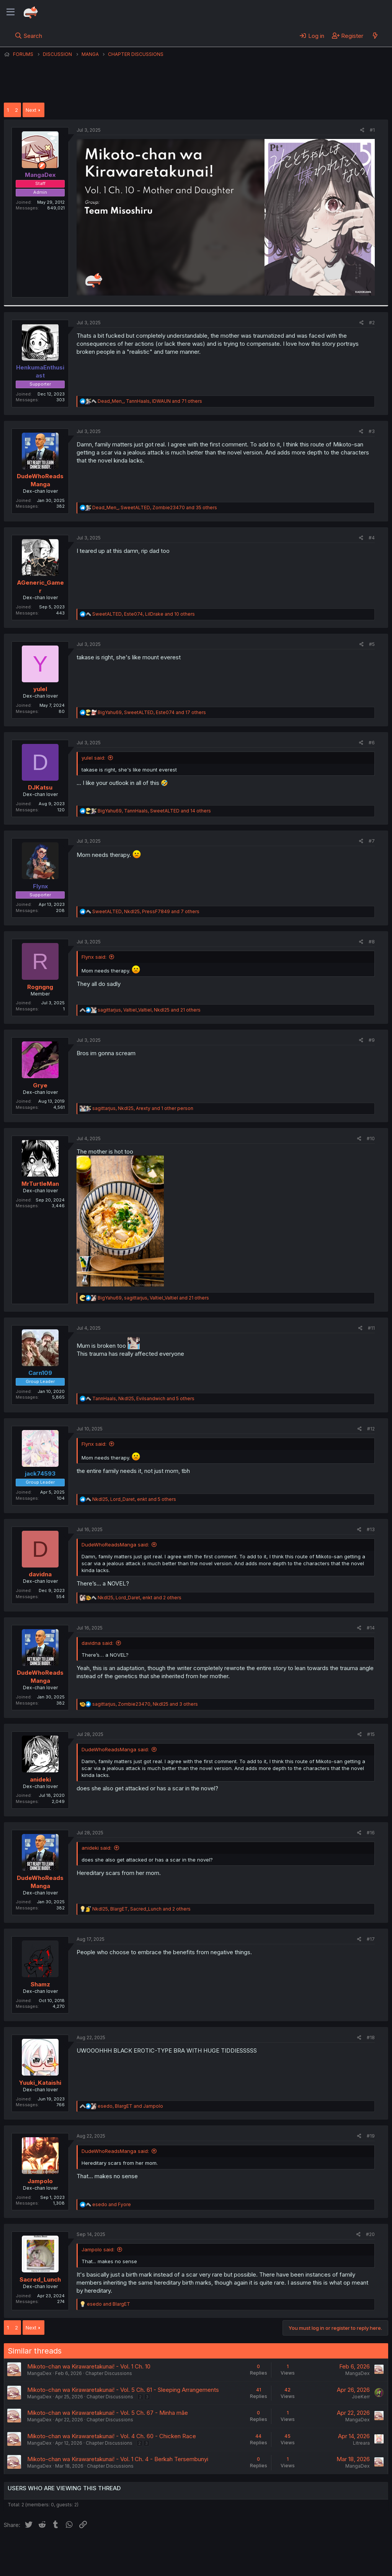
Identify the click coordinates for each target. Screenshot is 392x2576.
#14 (371, 1628)
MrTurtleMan (40, 1183)
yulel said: (93, 758)
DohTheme (315, 2565)
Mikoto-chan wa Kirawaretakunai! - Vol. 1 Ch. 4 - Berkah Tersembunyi (117, 2459)
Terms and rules (146, 2549)
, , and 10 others (143, 614)
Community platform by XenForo (325, 2559)
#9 (372, 1040)
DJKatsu (40, 787)
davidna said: (97, 1643)
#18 (371, 2037)
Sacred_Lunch (40, 2279)
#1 (372, 130)
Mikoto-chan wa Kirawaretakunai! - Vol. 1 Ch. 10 (88, 2366)
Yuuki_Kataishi (40, 2082)
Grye (40, 1085)
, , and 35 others (154, 507)
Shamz (40, 1984)
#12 (371, 1429)
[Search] (28, 36)
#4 (372, 538)
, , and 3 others (145, 1704)
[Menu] (11, 12)
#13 (371, 1529)
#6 (372, 742)
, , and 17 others (152, 712)
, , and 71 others (150, 401)
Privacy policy (191, 2549)
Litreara (361, 2443)
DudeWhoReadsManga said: (115, 1544)
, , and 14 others (154, 811)
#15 (371, 1734)
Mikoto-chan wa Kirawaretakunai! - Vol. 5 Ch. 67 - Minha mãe (107, 2412)
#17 (371, 1939)
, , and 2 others (139, 1597)
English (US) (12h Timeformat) (43, 2549)
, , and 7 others (145, 911)
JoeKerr (361, 2396)
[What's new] (375, 36)
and (111, 2204)
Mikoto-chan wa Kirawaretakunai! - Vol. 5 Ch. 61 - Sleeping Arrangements (123, 2389)
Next (31, 110)
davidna (40, 1574)
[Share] (362, 130)
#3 (372, 431)
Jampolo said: (98, 2249)
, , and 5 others (143, 1398)
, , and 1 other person (142, 1108)
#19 (371, 2136)
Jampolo (40, 2181)
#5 (372, 644)
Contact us (104, 2549)
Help (223, 2549)
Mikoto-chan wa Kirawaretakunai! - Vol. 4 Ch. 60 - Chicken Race (111, 2436)
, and (130, 2106)
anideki (40, 1779)
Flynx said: (94, 957)
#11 (371, 1328)
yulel (40, 689)
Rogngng (40, 987)
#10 (371, 1138)
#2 (372, 322)
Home (245, 2549)
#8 (372, 942)
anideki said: (96, 1848)
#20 (370, 2234)
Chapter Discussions (108, 2373)
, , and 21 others (149, 1010)
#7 (372, 841)
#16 (371, 1833)
